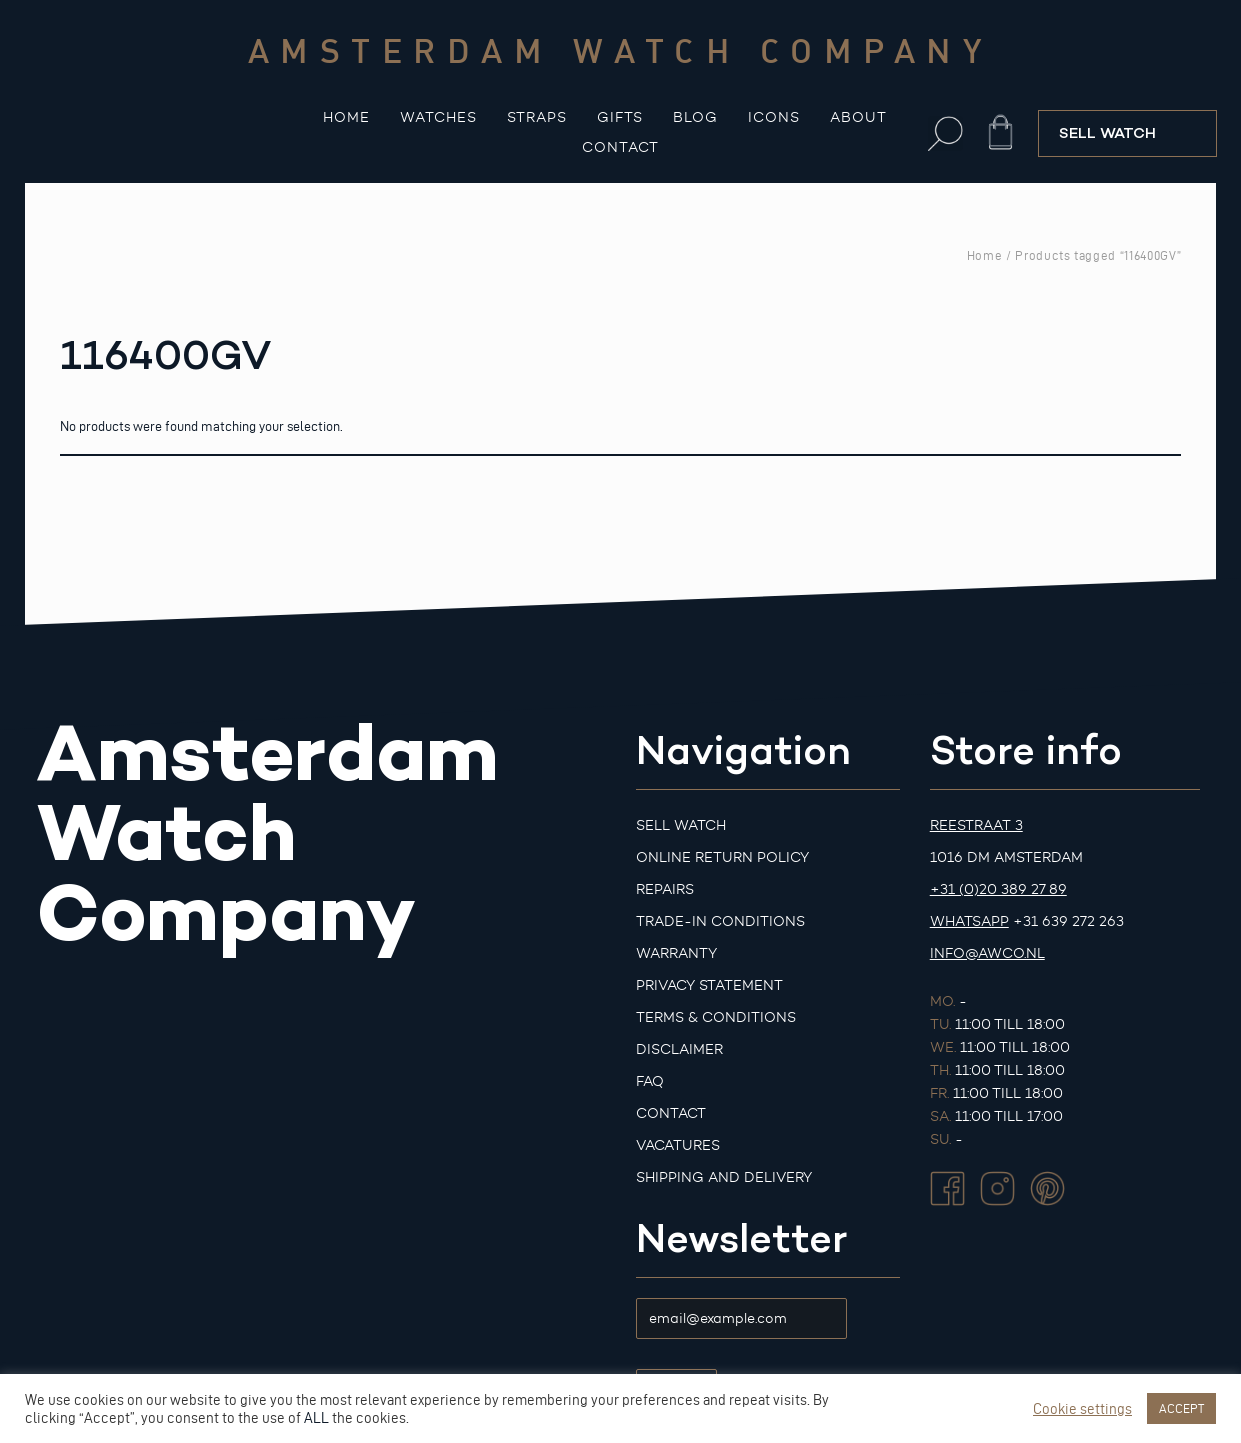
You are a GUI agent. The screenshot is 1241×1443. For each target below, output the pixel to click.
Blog (695, 117)
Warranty (676, 953)
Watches (438, 117)
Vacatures (678, 1145)
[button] (945, 133)
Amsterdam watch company (621, 50)
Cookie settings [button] (1082, 1409)
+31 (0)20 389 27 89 (998, 889)
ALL (316, 1418)
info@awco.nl (987, 953)
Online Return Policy (722, 857)
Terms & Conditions (716, 1017)
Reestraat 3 (976, 825)
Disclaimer (679, 1049)
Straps (537, 117)
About (858, 117)
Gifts (620, 117)
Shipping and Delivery (724, 1177)
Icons (774, 117)
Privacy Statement (709, 985)
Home (346, 117)
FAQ (650, 1081)
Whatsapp (969, 921)
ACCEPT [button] (1181, 1408)
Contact (620, 147)
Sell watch (681, 825)
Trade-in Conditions (720, 921)
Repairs (665, 889)
